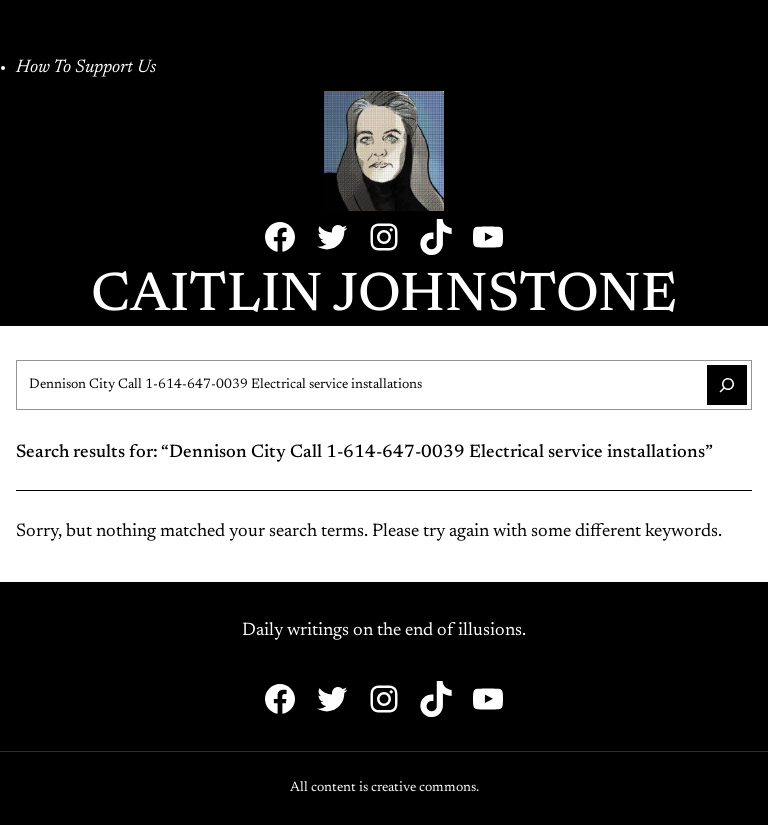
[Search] (727, 385)
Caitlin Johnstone (384, 297)
